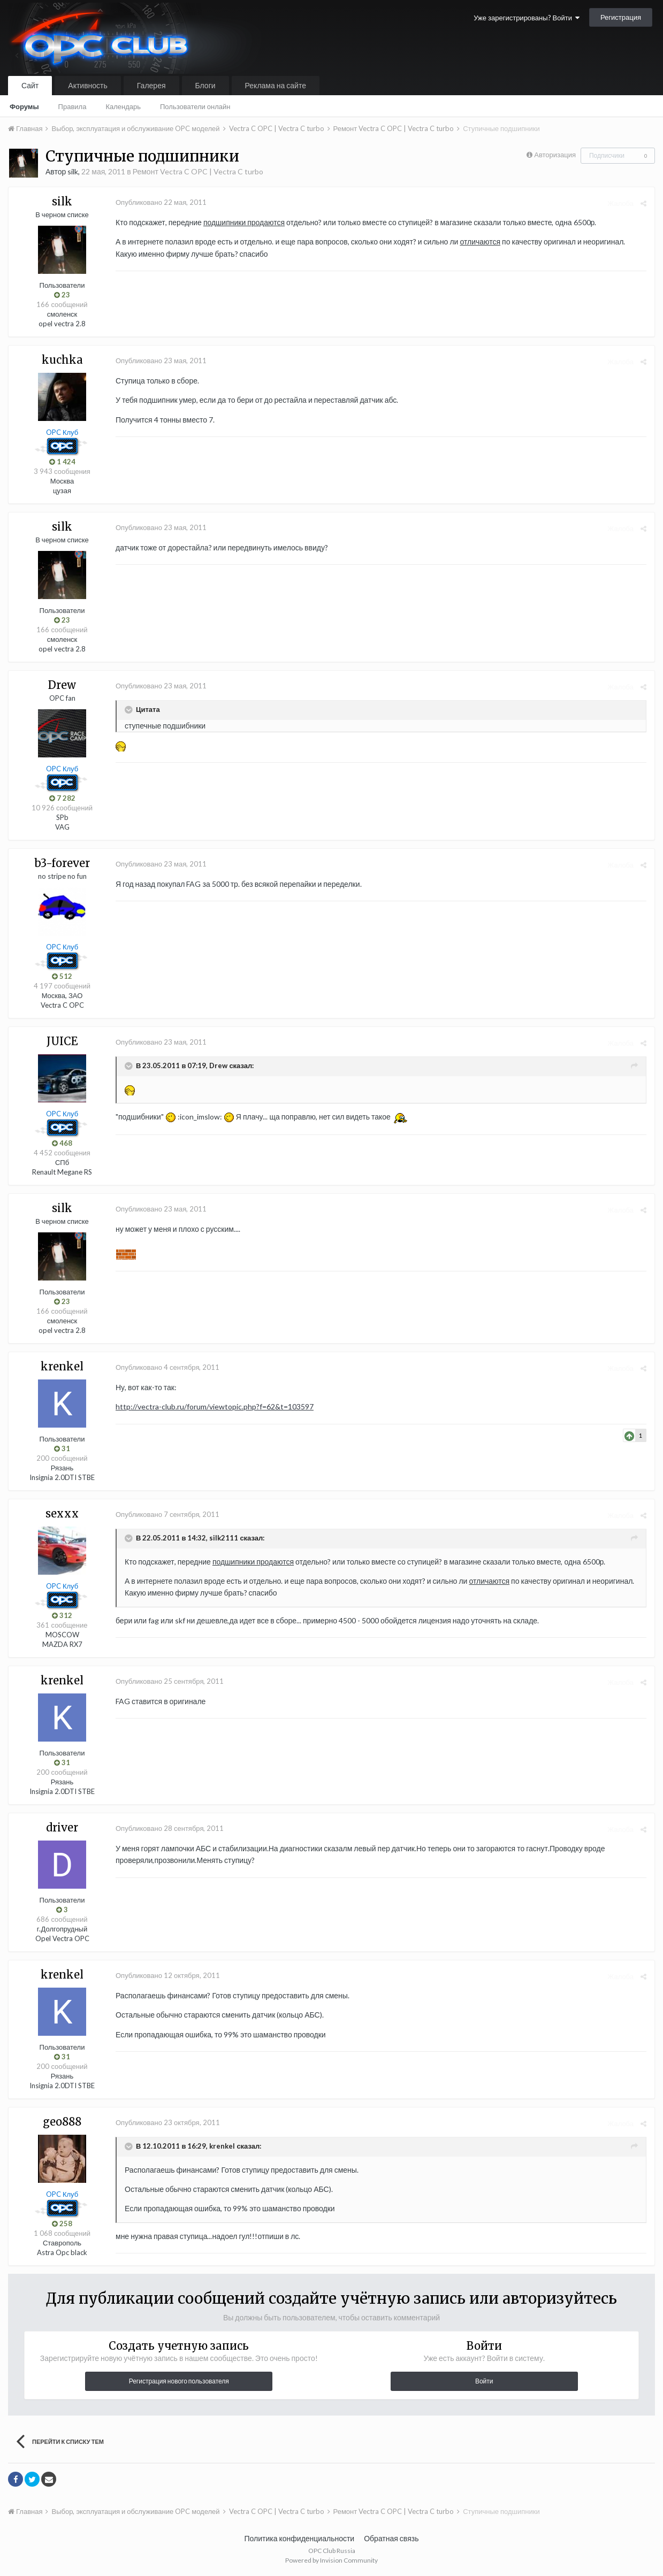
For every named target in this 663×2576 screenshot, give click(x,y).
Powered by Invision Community (331, 2560)
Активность (88, 85)
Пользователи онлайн (195, 106)
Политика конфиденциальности (300, 2538)
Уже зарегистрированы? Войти (527, 17)
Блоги (205, 85)
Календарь (123, 106)
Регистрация (620, 17)
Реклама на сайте (275, 85)
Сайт (30, 85)
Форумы (24, 106)
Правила (72, 106)
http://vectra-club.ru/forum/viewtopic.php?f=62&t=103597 (215, 1406)
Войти (484, 2381)
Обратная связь (391, 2538)
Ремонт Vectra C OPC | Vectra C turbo (198, 171)
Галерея (151, 85)
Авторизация (555, 154)
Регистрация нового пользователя (179, 2381)
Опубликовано (161, 202)
